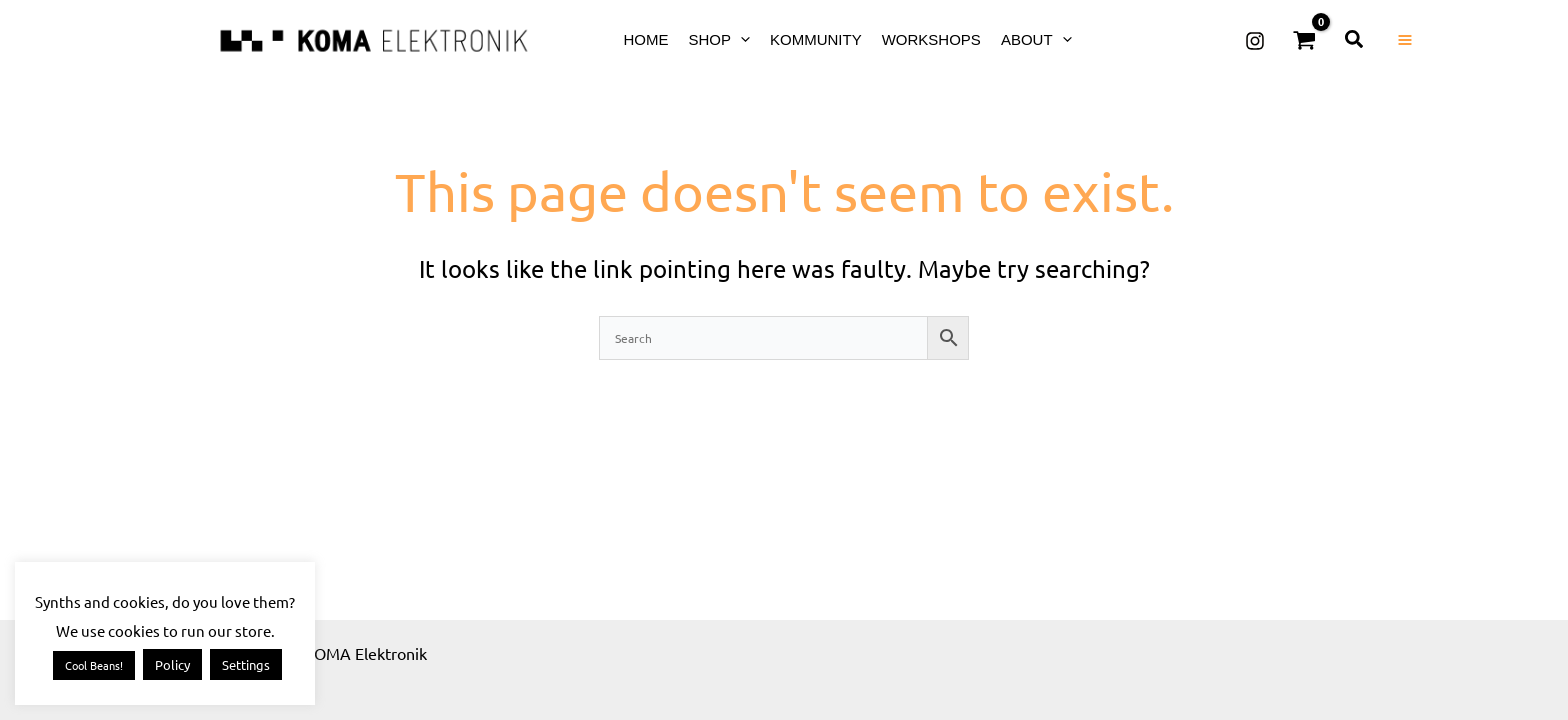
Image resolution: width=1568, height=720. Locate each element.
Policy (172, 664)
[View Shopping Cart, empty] (1305, 40)
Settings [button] (246, 664)
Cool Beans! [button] (94, 665)
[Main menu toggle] (1405, 40)
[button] (740, 39)
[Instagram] (1255, 41)
